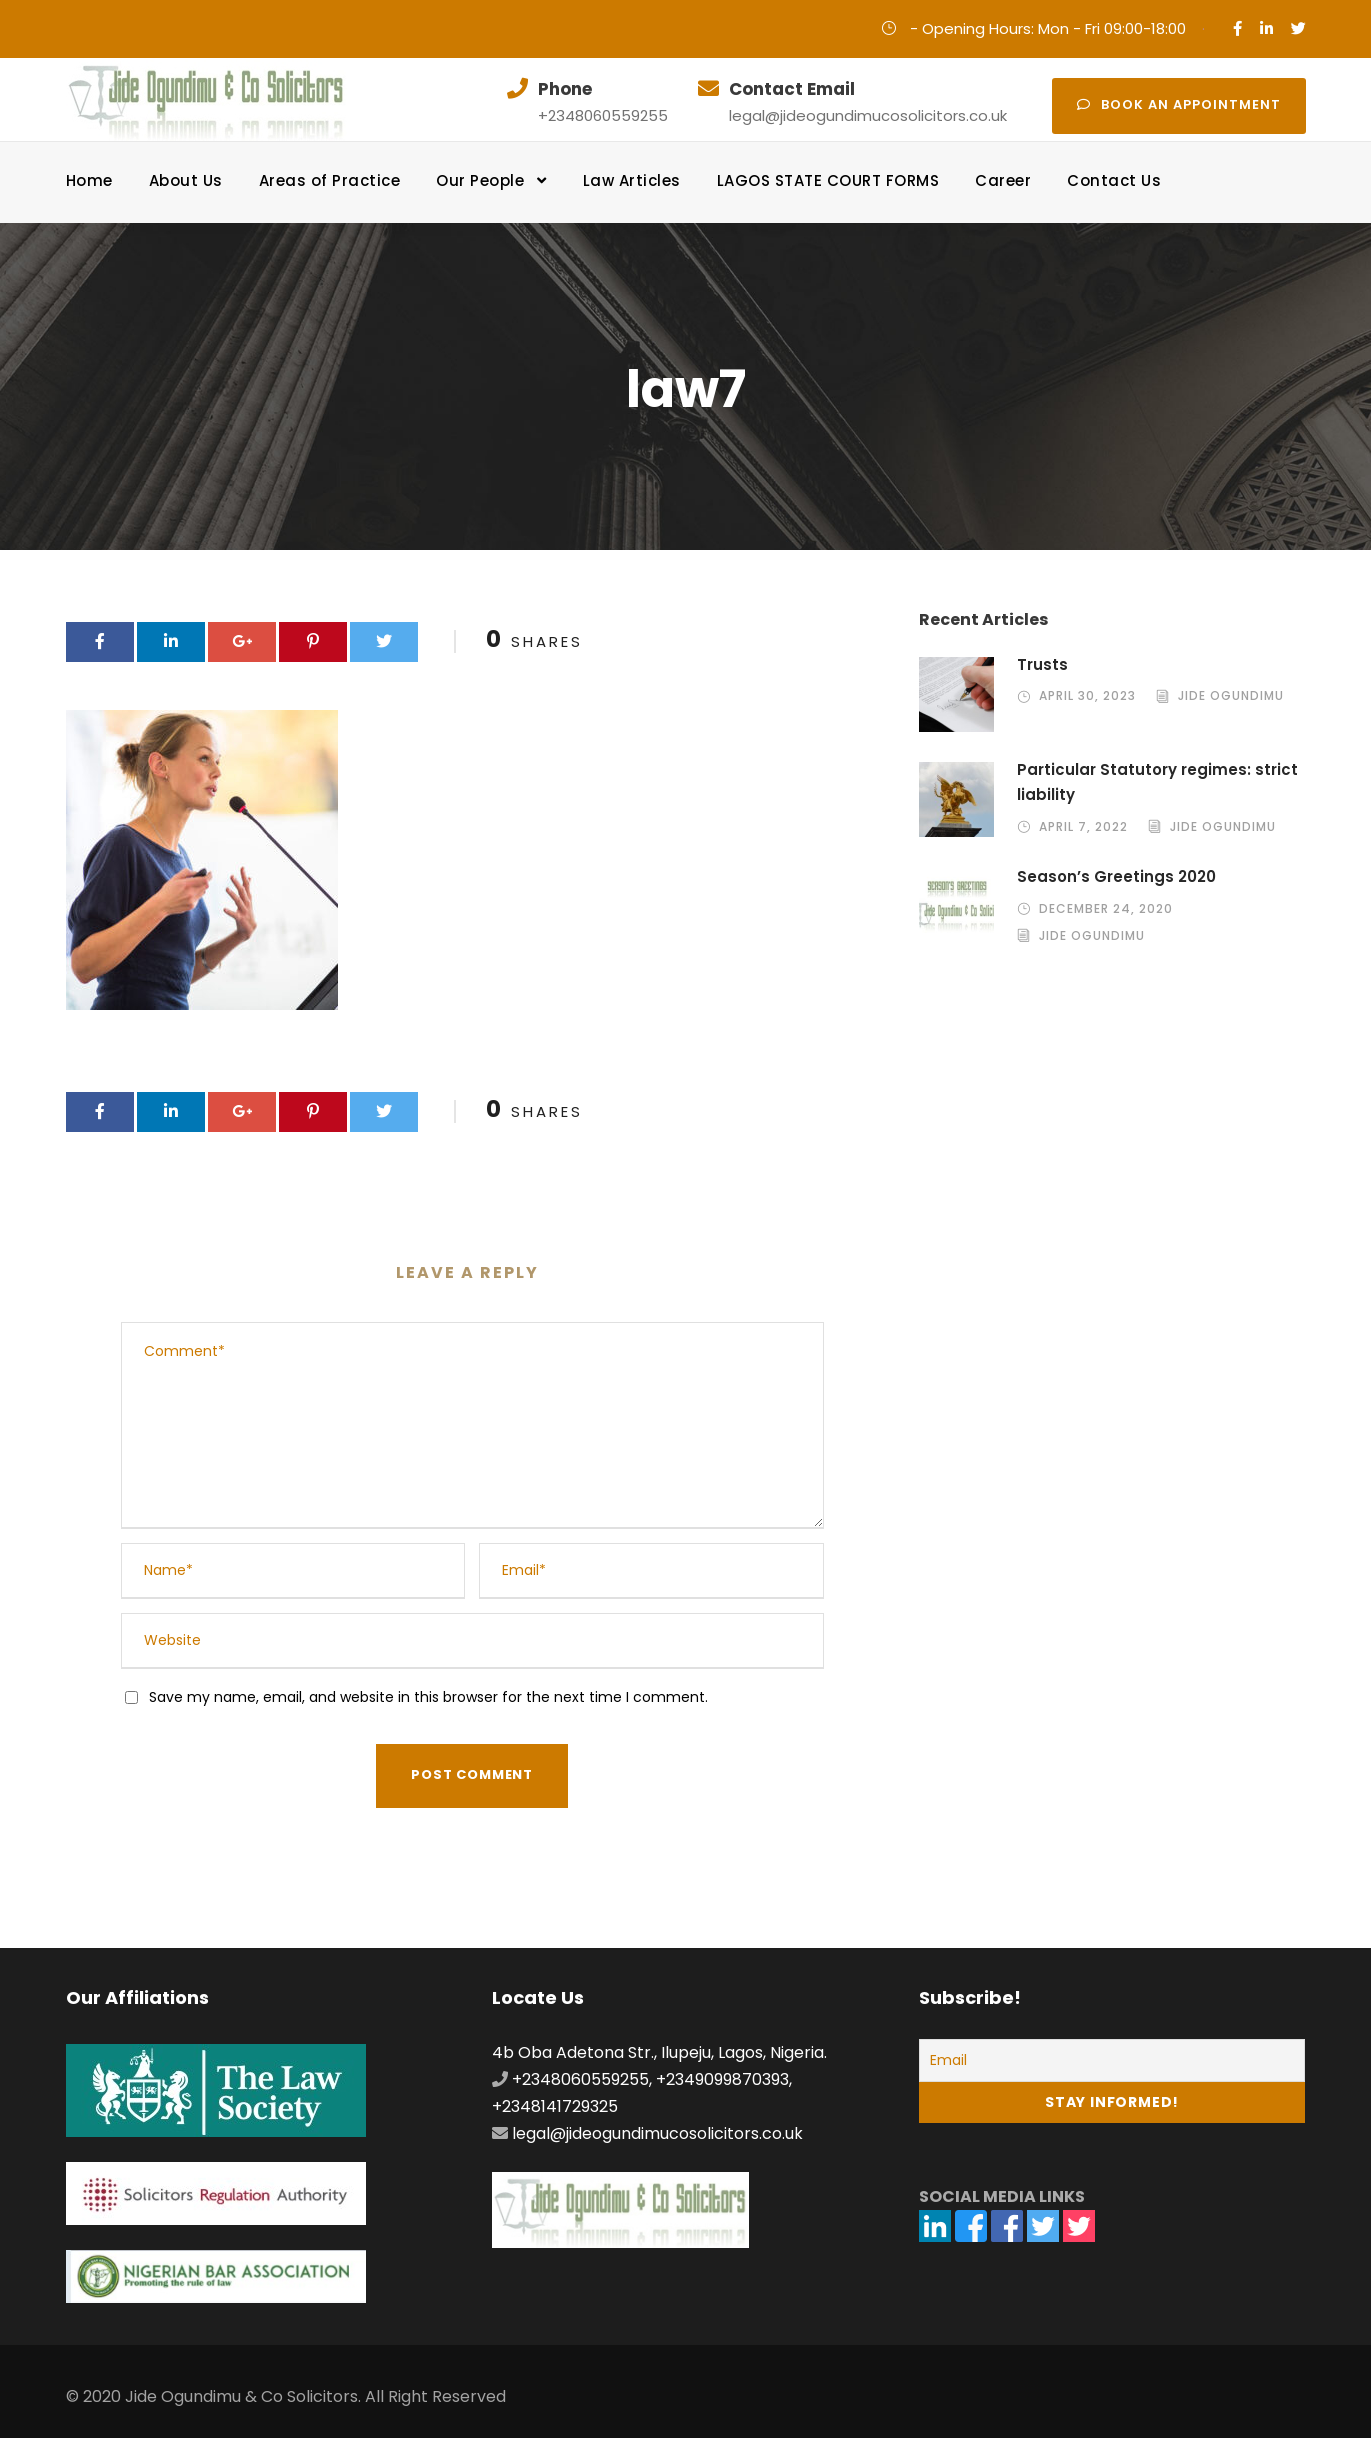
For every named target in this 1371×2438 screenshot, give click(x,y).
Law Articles (632, 180)
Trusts (1042, 664)
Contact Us (1114, 180)
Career (1003, 180)
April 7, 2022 (1083, 826)
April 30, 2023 (1087, 695)
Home (89, 180)
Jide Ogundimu (1231, 695)
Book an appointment (1179, 104)
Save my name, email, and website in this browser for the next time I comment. (428, 1697)
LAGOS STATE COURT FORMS (828, 180)
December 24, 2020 (1106, 908)
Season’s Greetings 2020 (1116, 876)
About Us (186, 180)
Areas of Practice (330, 180)
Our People (480, 180)
